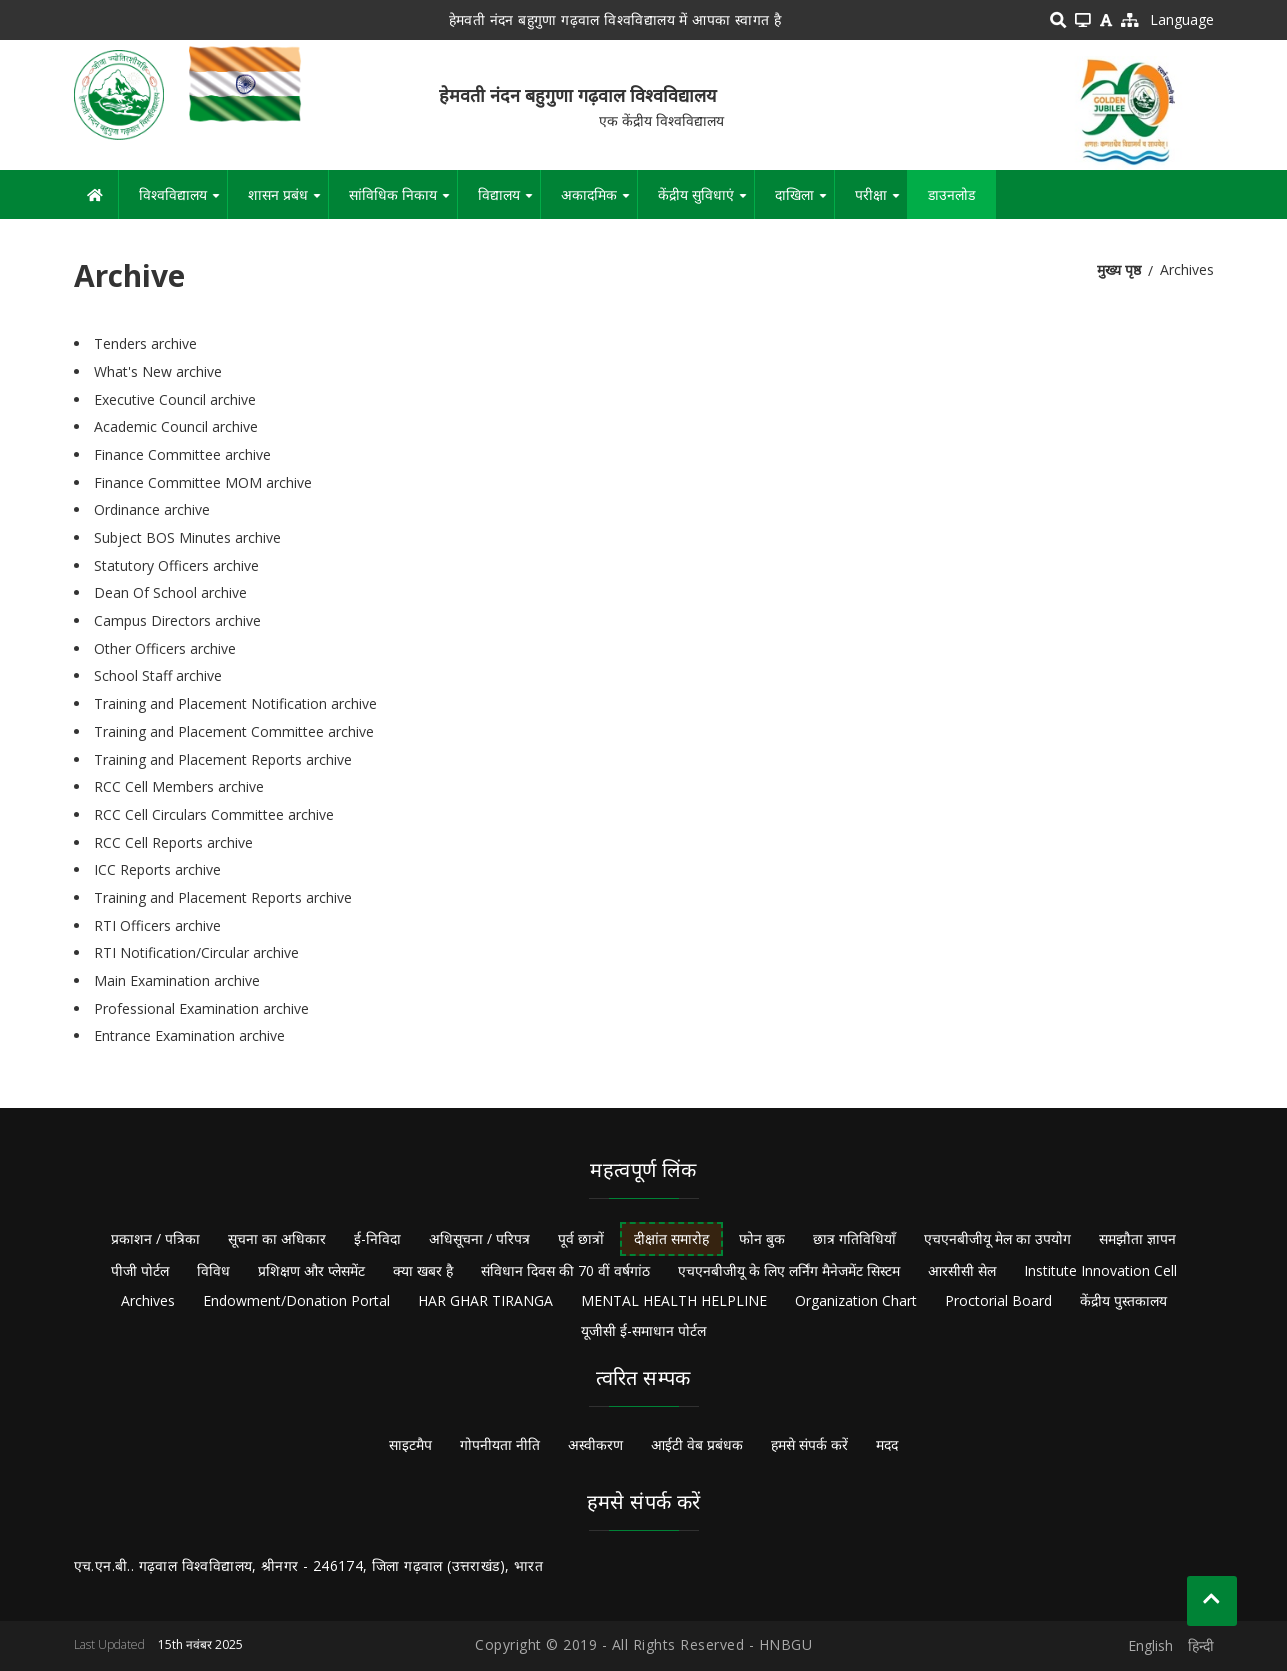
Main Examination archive (177, 980)
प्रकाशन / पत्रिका (155, 1238)
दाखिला (804, 202)
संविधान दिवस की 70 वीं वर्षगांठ (565, 1270)
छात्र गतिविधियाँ (854, 1238)
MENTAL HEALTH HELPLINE (674, 1300)
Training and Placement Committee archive (234, 731)
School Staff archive (158, 675)
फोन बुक (762, 1238)
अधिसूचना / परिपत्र (479, 1238)
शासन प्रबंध (288, 202)
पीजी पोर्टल (140, 1270)
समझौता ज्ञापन (1137, 1238)
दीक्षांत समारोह (671, 1238)
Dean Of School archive (170, 592)
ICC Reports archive (157, 869)
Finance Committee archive (182, 454)
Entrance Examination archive (189, 1035)
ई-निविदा (377, 1238)
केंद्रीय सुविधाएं (706, 202)
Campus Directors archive (177, 620)
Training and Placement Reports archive (223, 759)
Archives (148, 1300)
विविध (213, 1270)
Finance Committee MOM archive (203, 482)
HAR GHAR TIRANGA (485, 1300)
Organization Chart (856, 1300)
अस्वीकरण (595, 1444)
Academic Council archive (176, 426)
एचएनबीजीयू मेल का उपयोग (997, 1238)
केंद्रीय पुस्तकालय (1123, 1300)
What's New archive (158, 371)
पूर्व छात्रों (581, 1238)
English (1150, 1645)
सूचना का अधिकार (277, 1238)
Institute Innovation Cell (1100, 1270)
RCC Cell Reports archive (173, 842)
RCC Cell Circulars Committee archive (214, 814)
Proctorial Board (998, 1300)
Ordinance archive (152, 509)
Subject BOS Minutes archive (187, 537)
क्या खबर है (423, 1270)
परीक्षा (881, 202)
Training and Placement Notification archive (235, 703)
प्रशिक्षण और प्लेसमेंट (311, 1270)
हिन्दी (1201, 1645)
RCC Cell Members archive (179, 786)
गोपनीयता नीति (500, 1444)
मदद (887, 1444)
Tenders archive (145, 343)
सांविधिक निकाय (403, 202)
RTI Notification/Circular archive (196, 952)
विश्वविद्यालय (183, 202)
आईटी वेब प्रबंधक (697, 1444)
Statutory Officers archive (176, 565)
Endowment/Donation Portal (296, 1300)
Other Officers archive (165, 648)
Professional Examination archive (201, 1008)
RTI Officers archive (157, 925)
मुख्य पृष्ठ (1119, 269)
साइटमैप (410, 1444)
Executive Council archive (175, 399)
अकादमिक (599, 202)
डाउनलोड (951, 194)
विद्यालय (509, 202)
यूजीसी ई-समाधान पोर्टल (643, 1330)
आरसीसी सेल (962, 1270)
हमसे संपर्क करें (809, 1444)
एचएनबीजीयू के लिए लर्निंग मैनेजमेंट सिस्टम (789, 1270)
